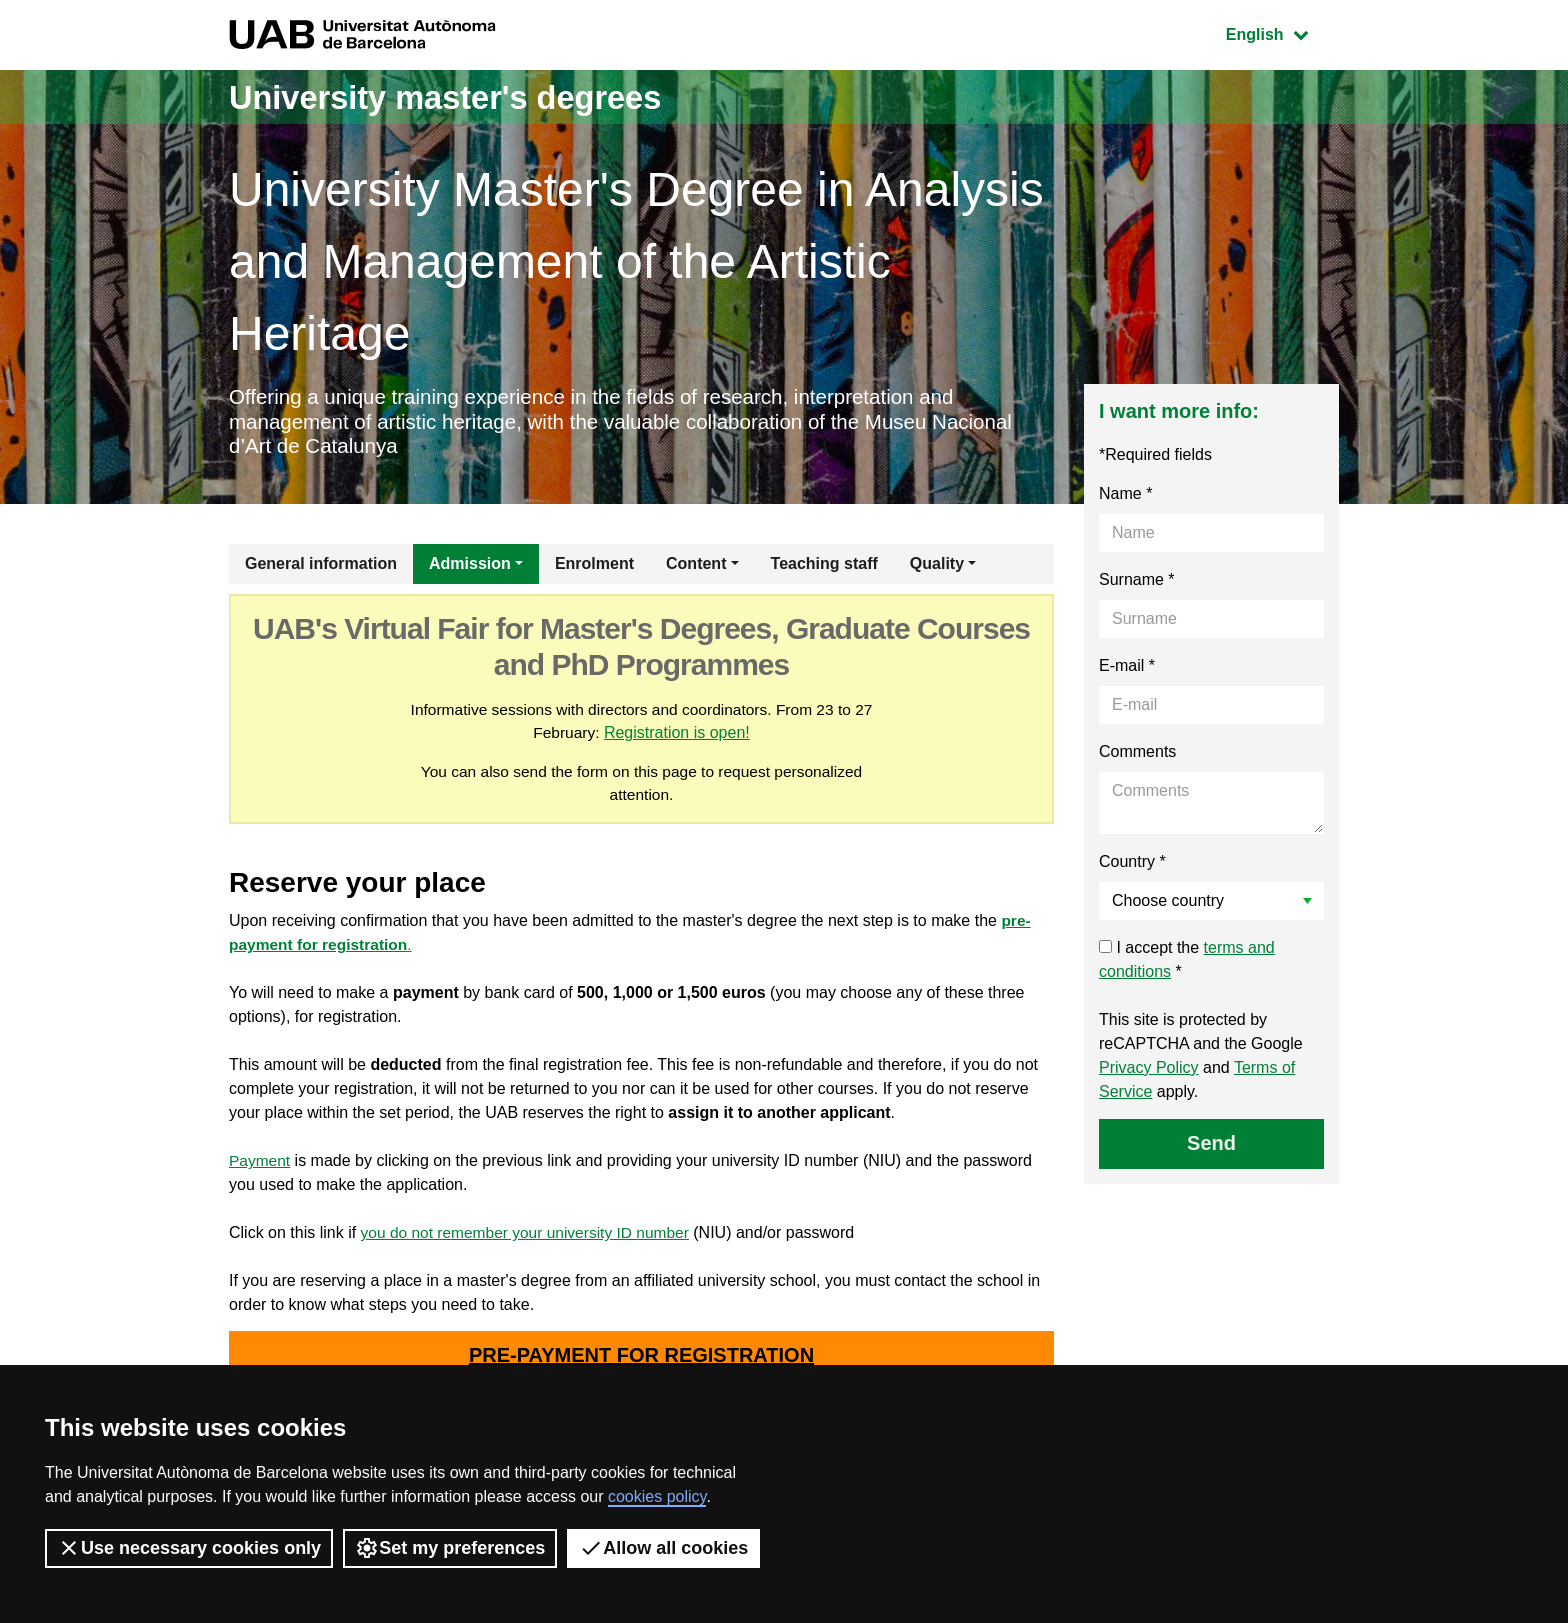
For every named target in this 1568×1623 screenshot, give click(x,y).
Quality (937, 568)
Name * (1125, 498)
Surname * (1137, 584)
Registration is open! (678, 738)
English (1282, 32)
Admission (470, 568)
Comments (1137, 756)
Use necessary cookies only (189, 1548)
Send (1211, 1148)
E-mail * (1127, 670)
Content (696, 568)
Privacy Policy (1149, 1072)
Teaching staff (824, 568)
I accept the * (1187, 964)
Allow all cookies (663, 1548)
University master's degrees (468, 96)
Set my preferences (450, 1548)
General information (321, 568)
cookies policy (657, 1496)
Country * (1132, 866)
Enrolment (594, 568)
